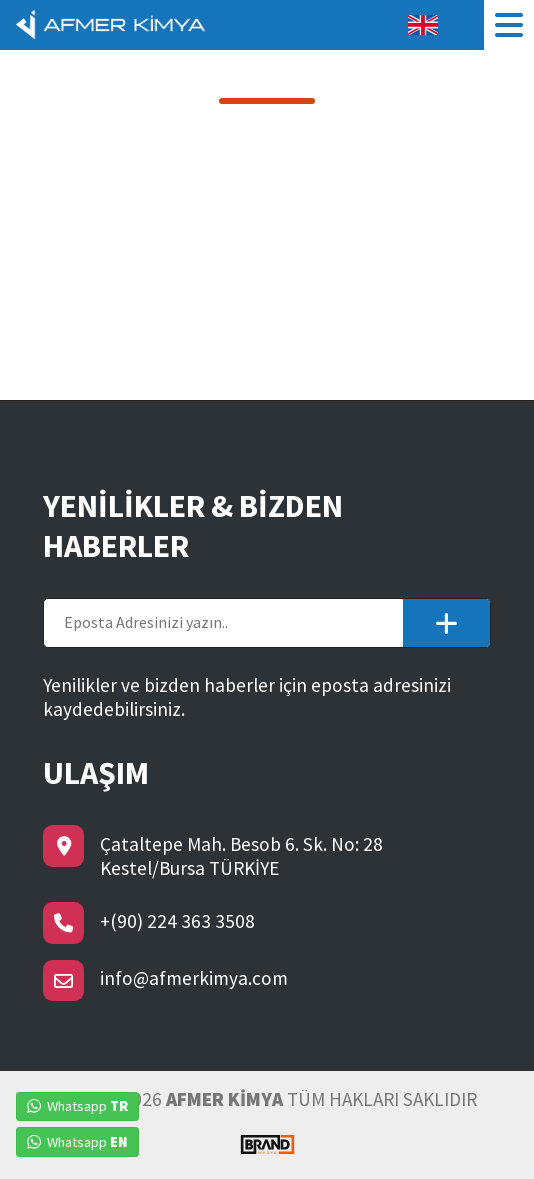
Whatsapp (77, 1106)
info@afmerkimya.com (194, 978)
